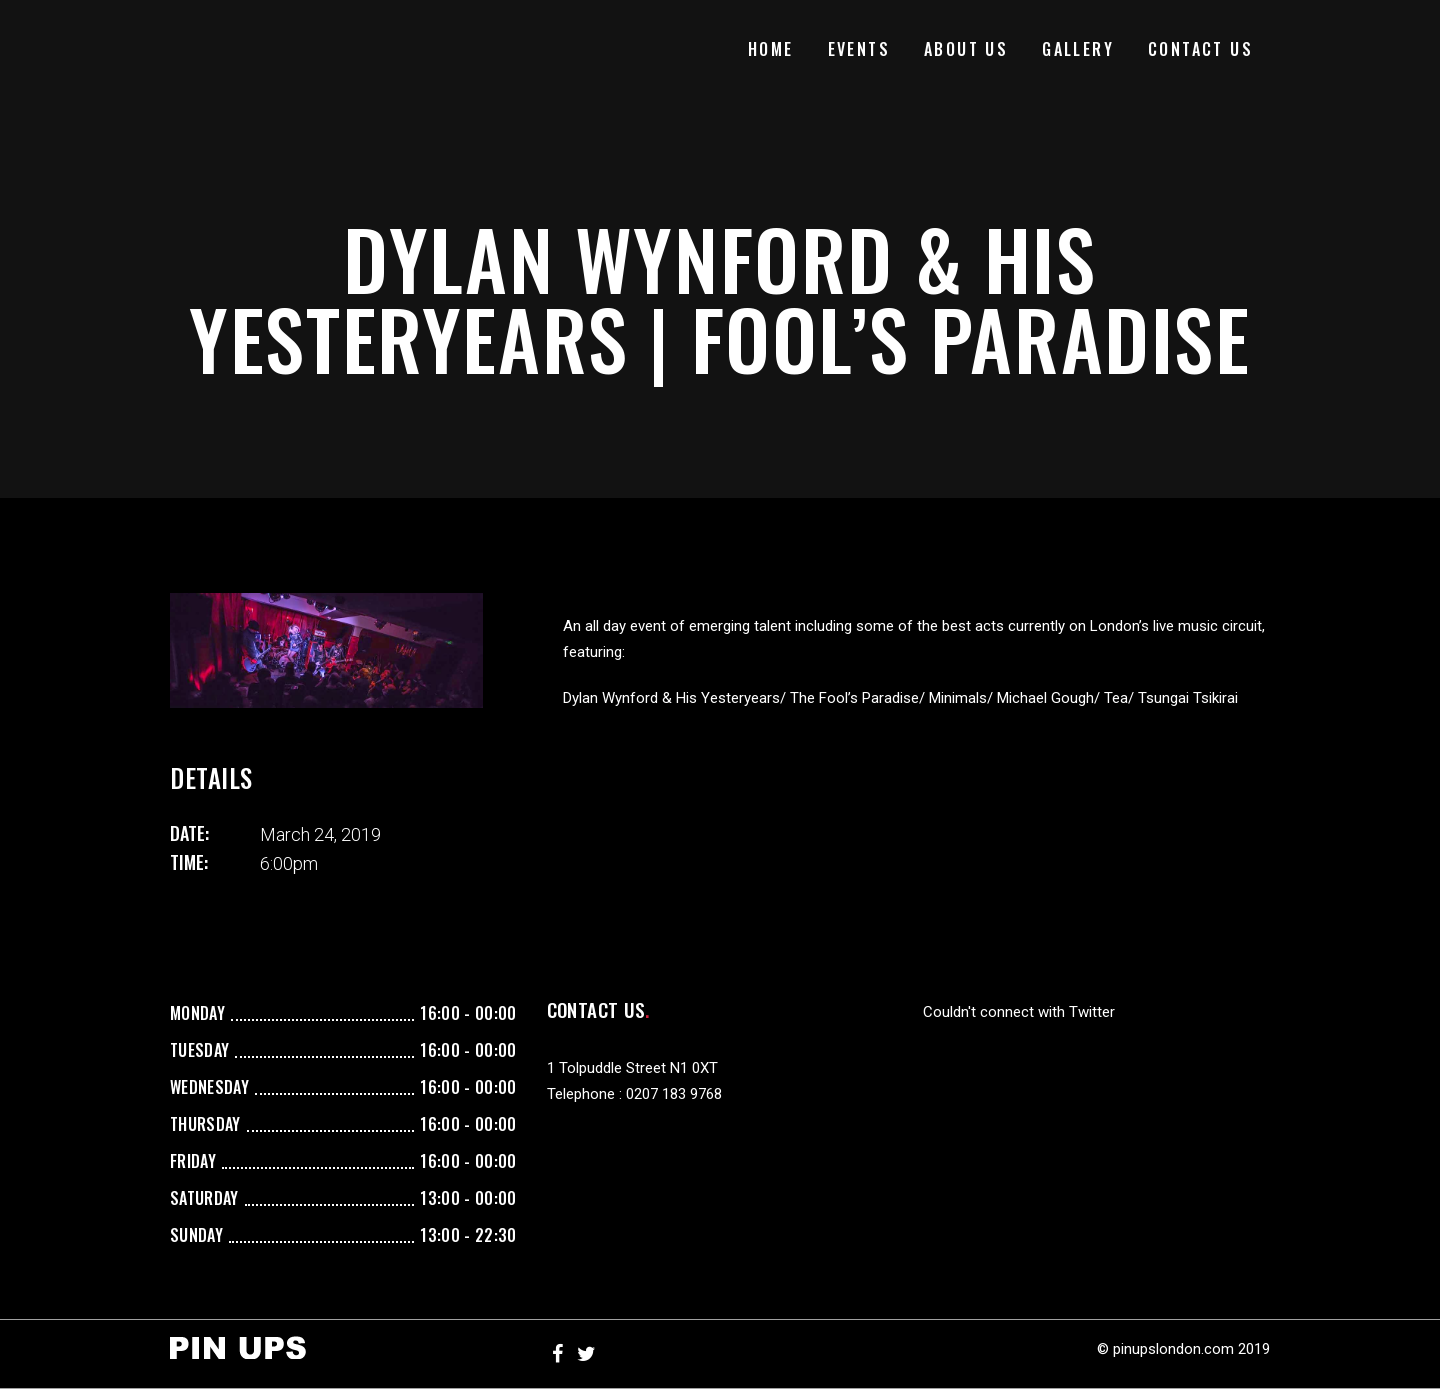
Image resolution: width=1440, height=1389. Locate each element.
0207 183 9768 (674, 1094)
